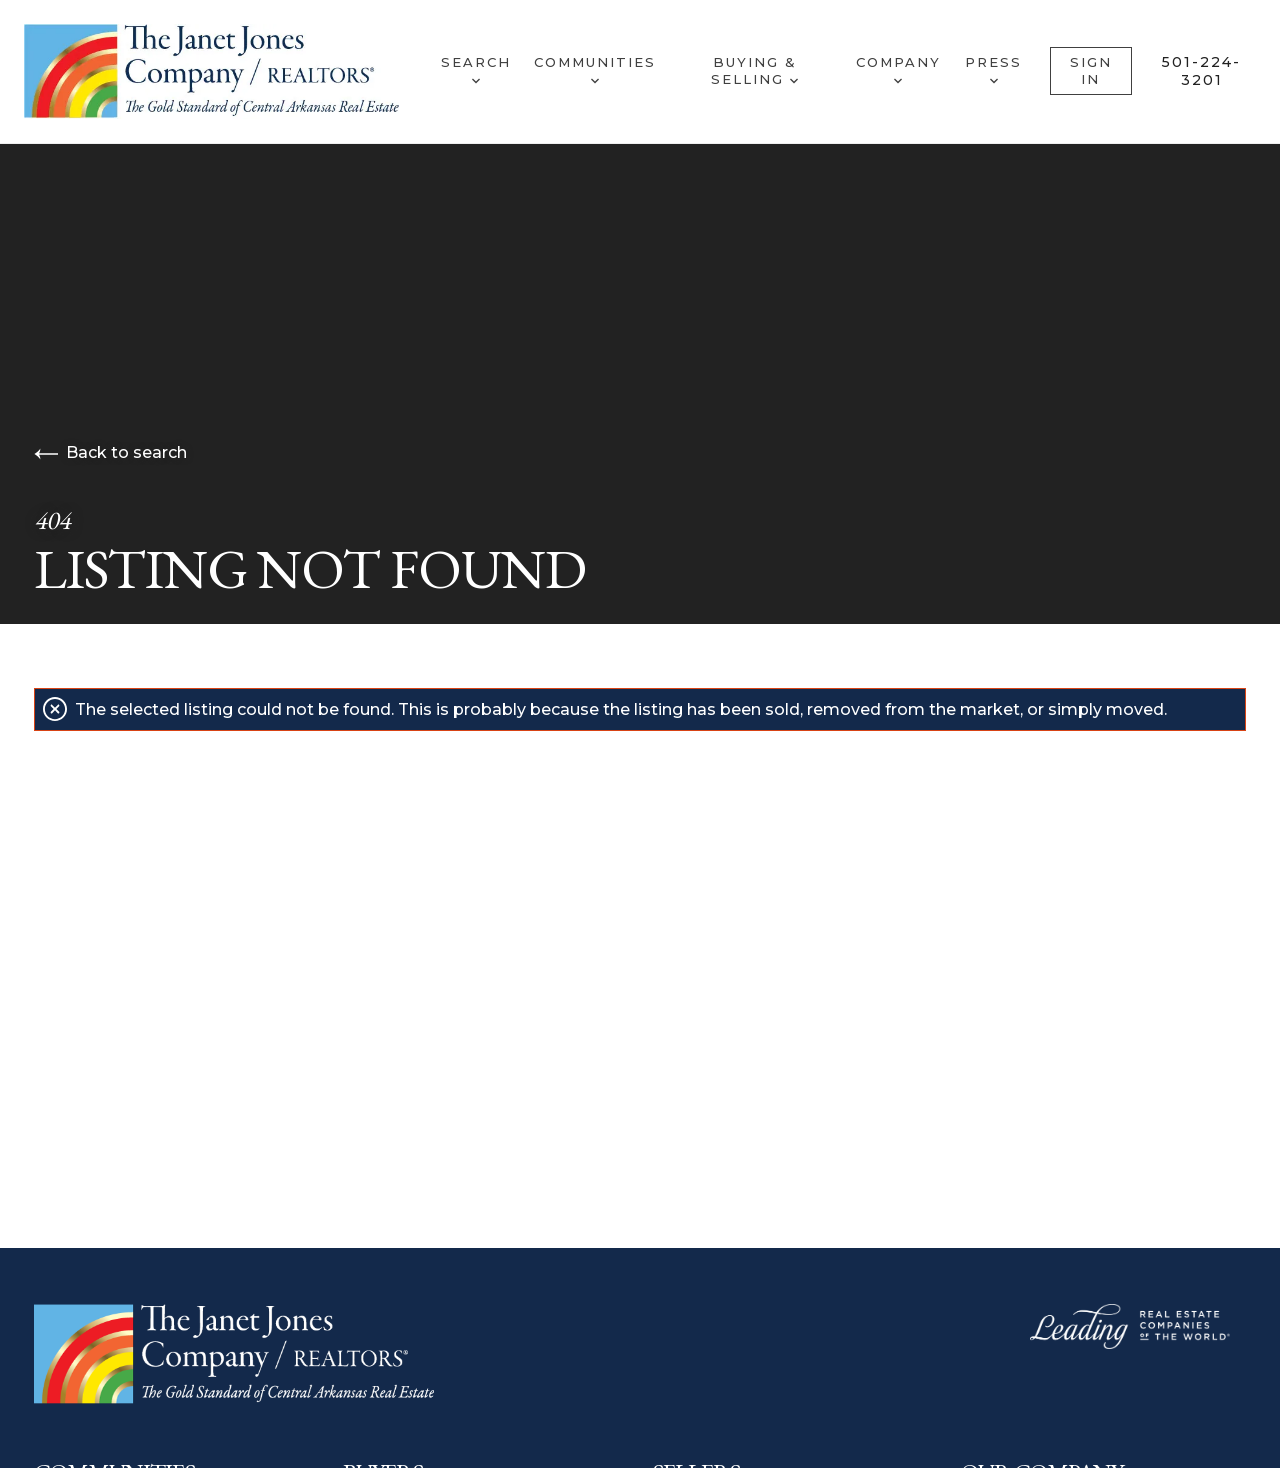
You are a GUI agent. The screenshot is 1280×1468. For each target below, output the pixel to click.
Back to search (110, 452)
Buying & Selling (754, 70)
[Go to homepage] (231, 71)
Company (898, 69)
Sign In (1091, 70)
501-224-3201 (1201, 71)
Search (476, 69)
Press (993, 69)
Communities (595, 69)
